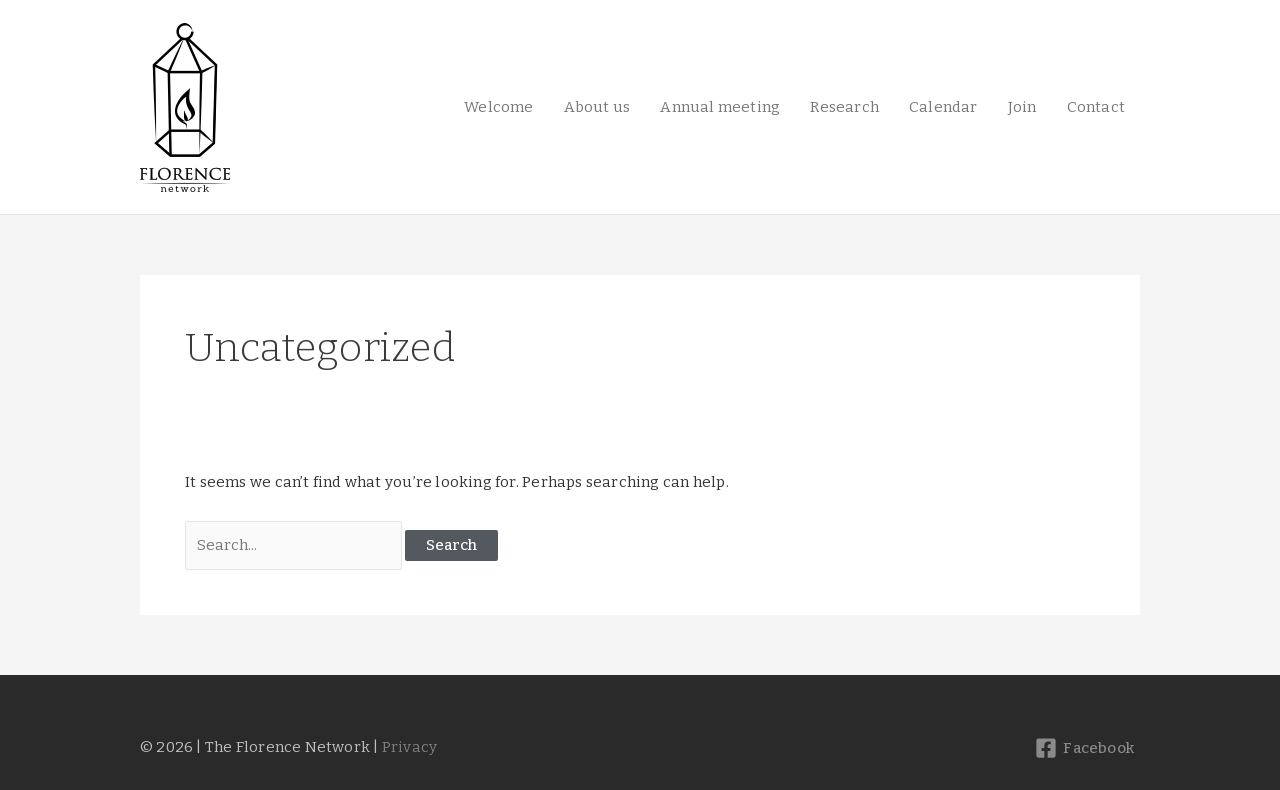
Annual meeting (720, 107)
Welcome (498, 107)
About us (597, 107)
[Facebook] (1084, 748)
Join (1022, 107)
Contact (1096, 107)
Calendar (943, 107)
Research (844, 107)
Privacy (409, 747)
